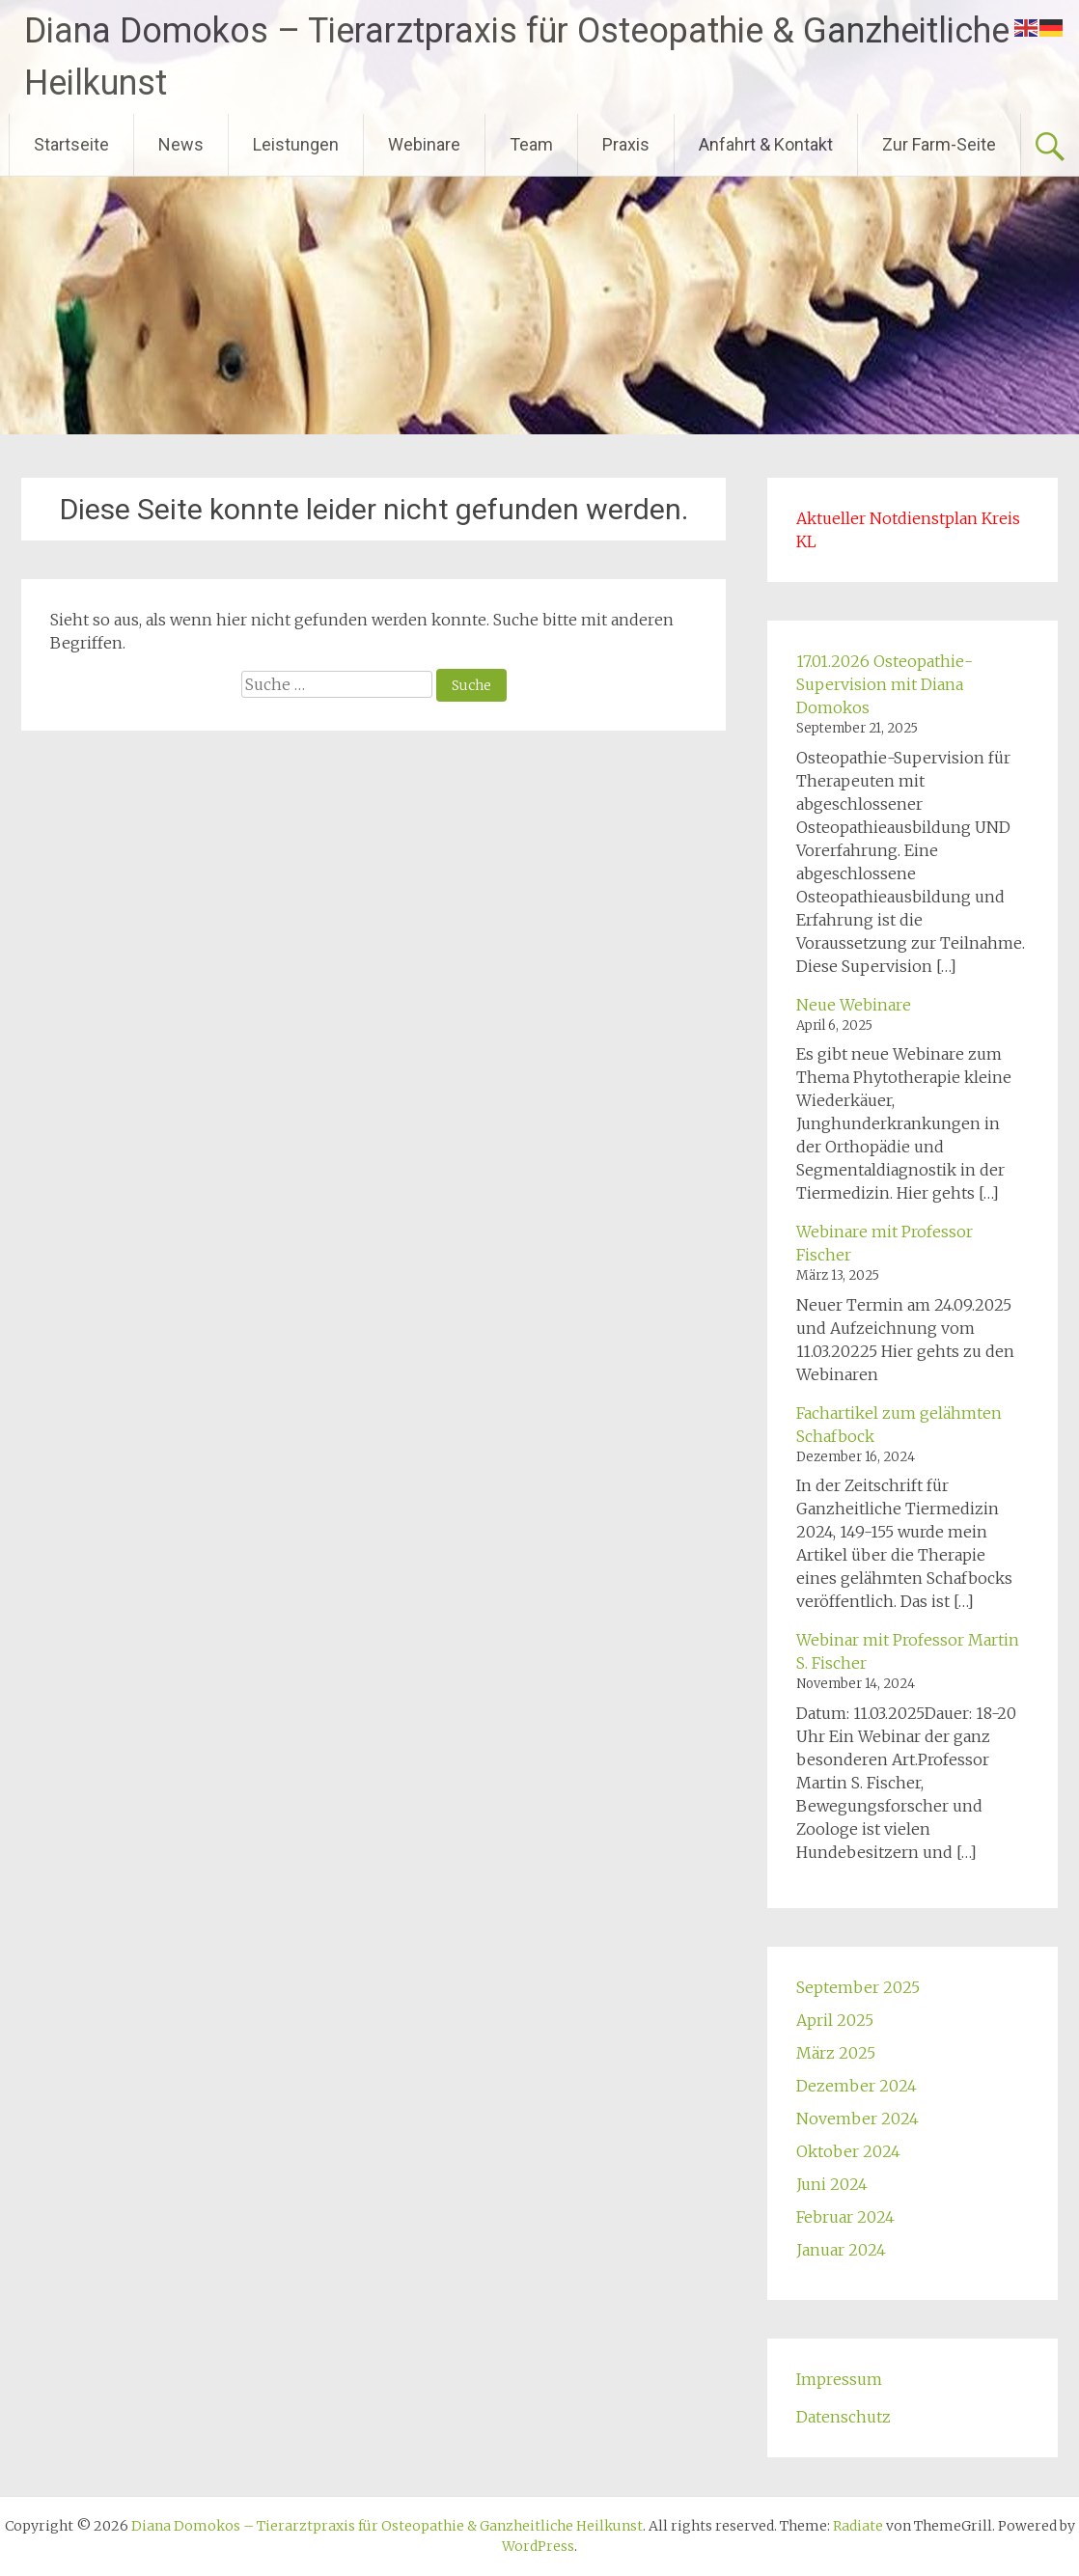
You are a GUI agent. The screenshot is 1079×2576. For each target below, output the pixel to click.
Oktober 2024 (848, 2151)
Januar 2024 (841, 2249)
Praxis (626, 144)
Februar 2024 (845, 2217)
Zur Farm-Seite (939, 144)
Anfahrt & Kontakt (766, 144)
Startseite (71, 144)
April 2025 (834, 2020)
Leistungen (296, 144)
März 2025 (835, 2053)
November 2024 (857, 2118)
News (181, 144)
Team (531, 144)
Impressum (839, 2379)
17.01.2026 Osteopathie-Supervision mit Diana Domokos (884, 684)
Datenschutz (843, 2416)
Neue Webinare (853, 1004)
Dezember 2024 (856, 2085)
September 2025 (858, 1987)
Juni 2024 (832, 2184)
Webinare (424, 144)
